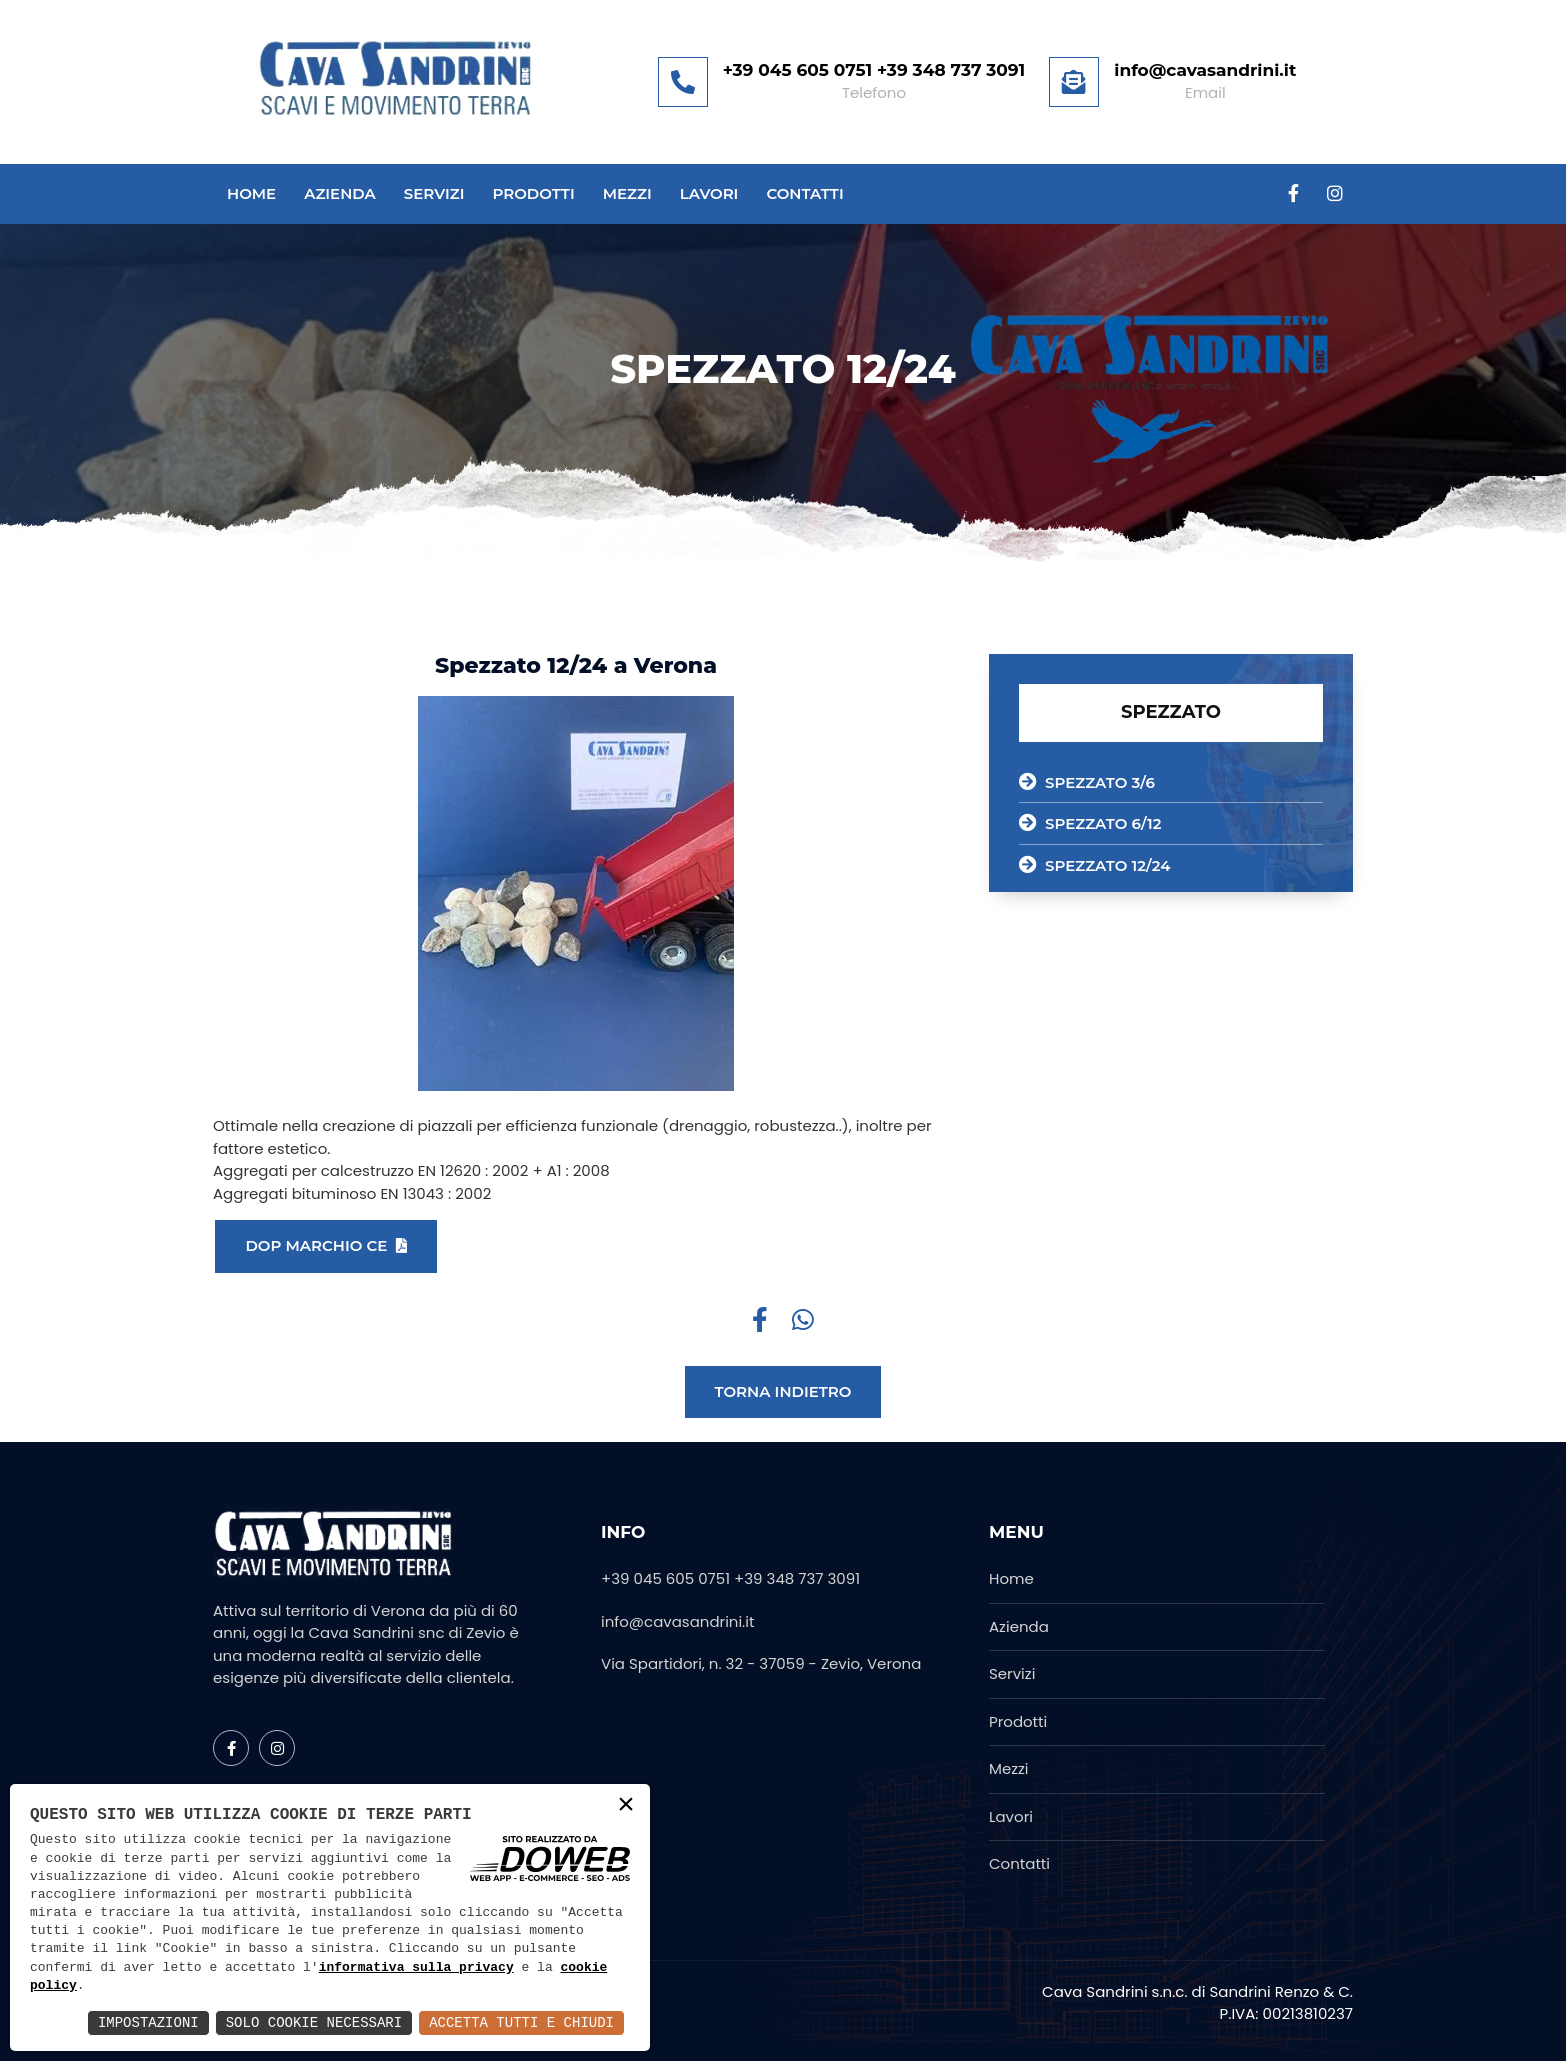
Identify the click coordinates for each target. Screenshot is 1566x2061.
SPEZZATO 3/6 (1087, 782)
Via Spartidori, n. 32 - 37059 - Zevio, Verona (761, 1663)
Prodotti (533, 194)
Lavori (709, 194)
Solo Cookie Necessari (314, 2022)
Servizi (434, 194)
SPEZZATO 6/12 (1090, 823)
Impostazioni (148, 2022)
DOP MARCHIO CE (325, 1245)
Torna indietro (783, 1391)
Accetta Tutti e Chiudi (521, 2022)
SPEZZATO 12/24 (1094, 865)
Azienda (340, 194)
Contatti (804, 194)
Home (251, 194)
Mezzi (627, 194)
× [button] (626, 1806)
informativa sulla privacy (416, 1968)
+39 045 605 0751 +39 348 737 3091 (730, 1578)
